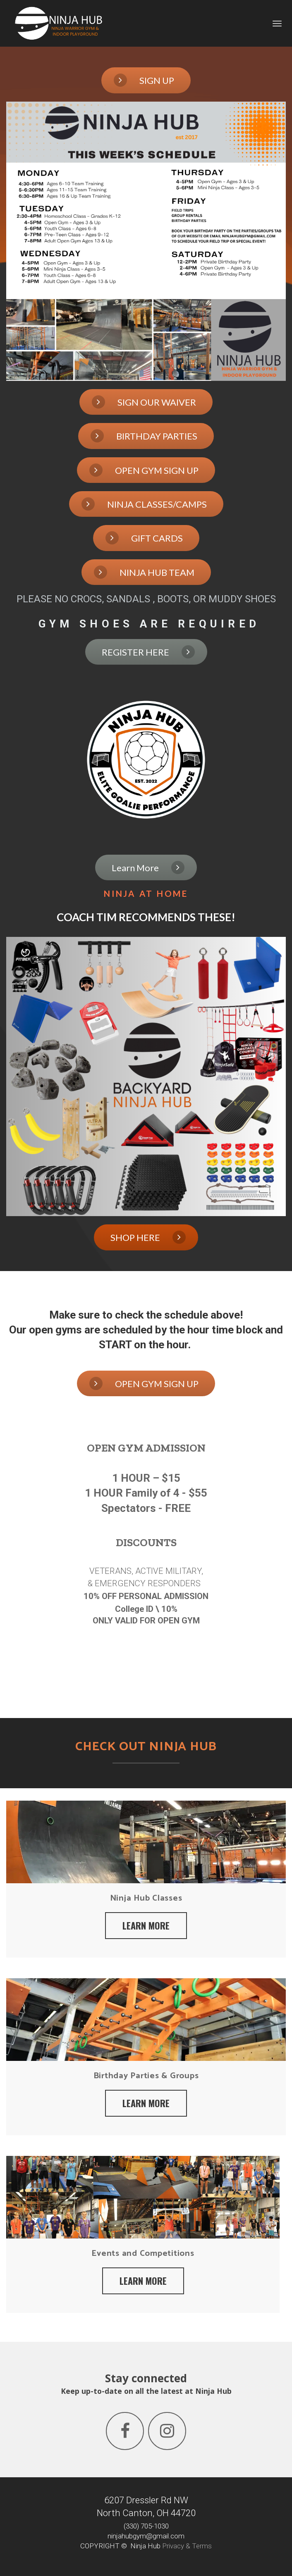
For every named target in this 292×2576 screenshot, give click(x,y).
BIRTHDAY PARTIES (144, 435)
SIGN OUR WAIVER (144, 402)
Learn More (148, 867)
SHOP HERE (148, 1237)
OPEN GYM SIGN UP (144, 470)
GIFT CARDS (144, 537)
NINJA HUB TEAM (144, 572)
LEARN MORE (146, 1925)
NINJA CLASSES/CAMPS (144, 504)
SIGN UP (144, 80)
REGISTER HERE (148, 651)
